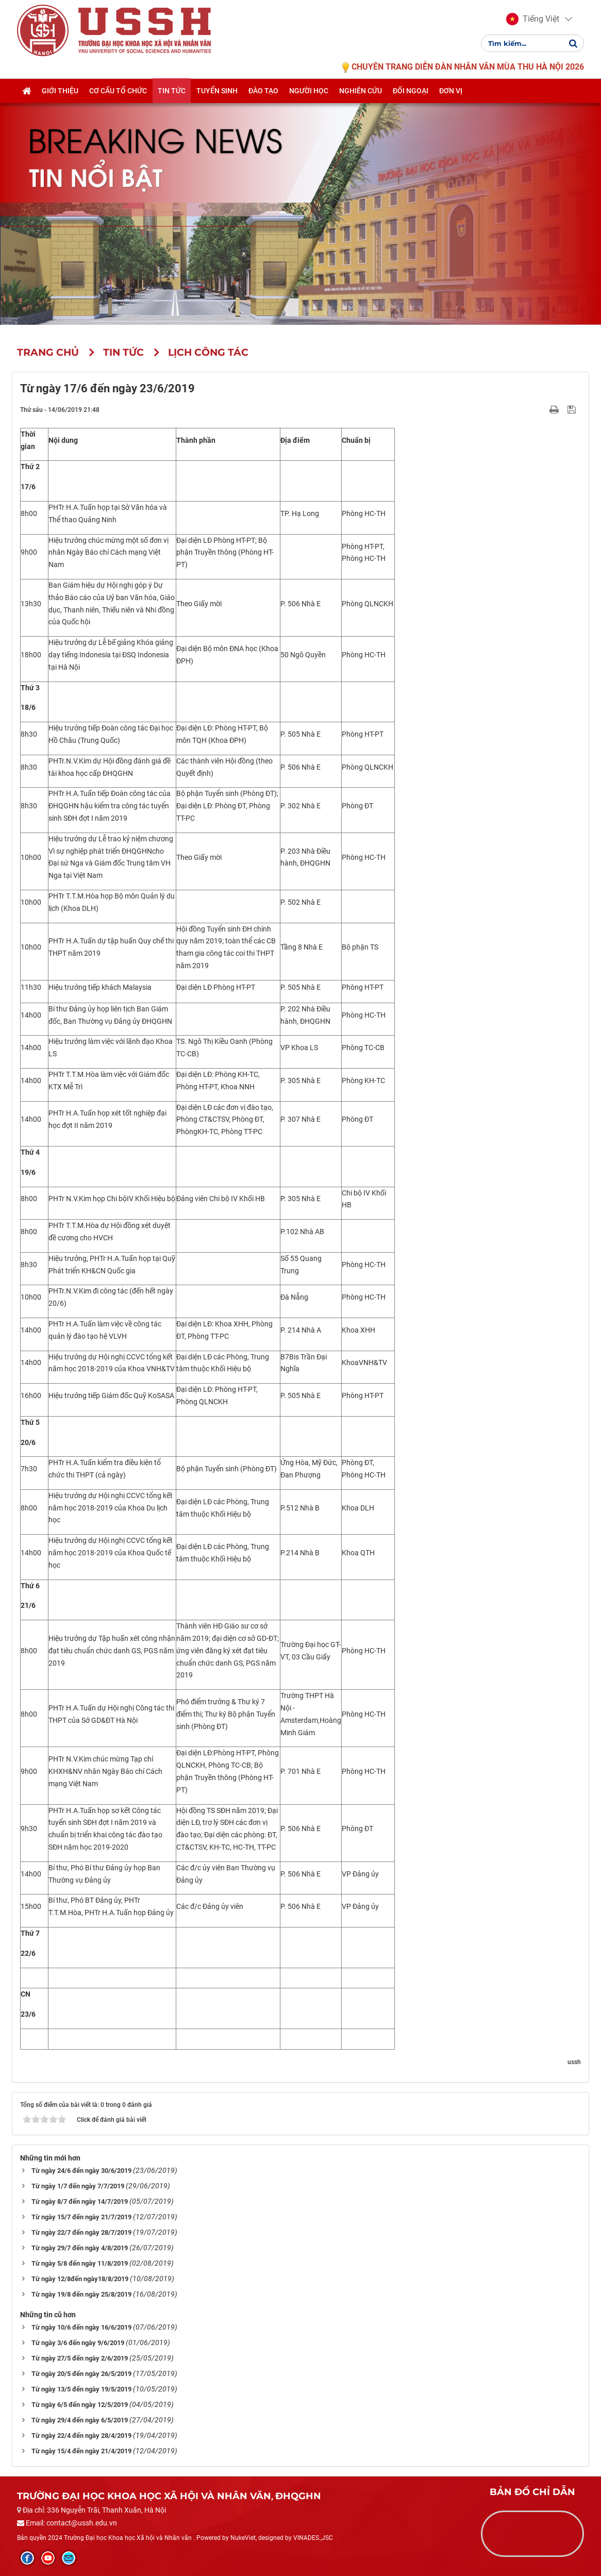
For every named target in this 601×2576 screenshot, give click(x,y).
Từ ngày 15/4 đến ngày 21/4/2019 (81, 2451)
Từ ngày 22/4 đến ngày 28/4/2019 (81, 2435)
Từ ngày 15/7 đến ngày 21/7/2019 (81, 2217)
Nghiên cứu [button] (360, 101)
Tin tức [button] (172, 101)
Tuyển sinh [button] (217, 101)
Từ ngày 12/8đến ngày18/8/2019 (79, 2279)
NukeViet (243, 2537)
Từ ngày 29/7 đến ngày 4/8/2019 (79, 2248)
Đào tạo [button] (263, 101)
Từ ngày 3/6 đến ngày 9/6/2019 (77, 2343)
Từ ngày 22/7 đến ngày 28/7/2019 (81, 2232)
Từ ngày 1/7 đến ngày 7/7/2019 (77, 2186)
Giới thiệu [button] (60, 101)
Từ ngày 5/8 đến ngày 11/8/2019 (79, 2263)
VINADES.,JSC (313, 2537)
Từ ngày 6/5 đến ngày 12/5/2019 (79, 2404)
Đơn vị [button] (450, 101)
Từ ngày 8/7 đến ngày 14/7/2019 (79, 2201)
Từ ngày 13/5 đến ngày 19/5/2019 (81, 2389)
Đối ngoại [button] (410, 101)
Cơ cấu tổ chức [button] (118, 101)
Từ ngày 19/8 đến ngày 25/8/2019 (81, 2294)
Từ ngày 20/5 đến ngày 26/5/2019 (81, 2374)
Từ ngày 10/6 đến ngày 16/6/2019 (81, 2327)
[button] (532, 25)
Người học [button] (308, 101)
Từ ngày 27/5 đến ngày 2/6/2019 (79, 2358)
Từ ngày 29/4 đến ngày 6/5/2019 (79, 2420)
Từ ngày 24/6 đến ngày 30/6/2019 (81, 2170)
